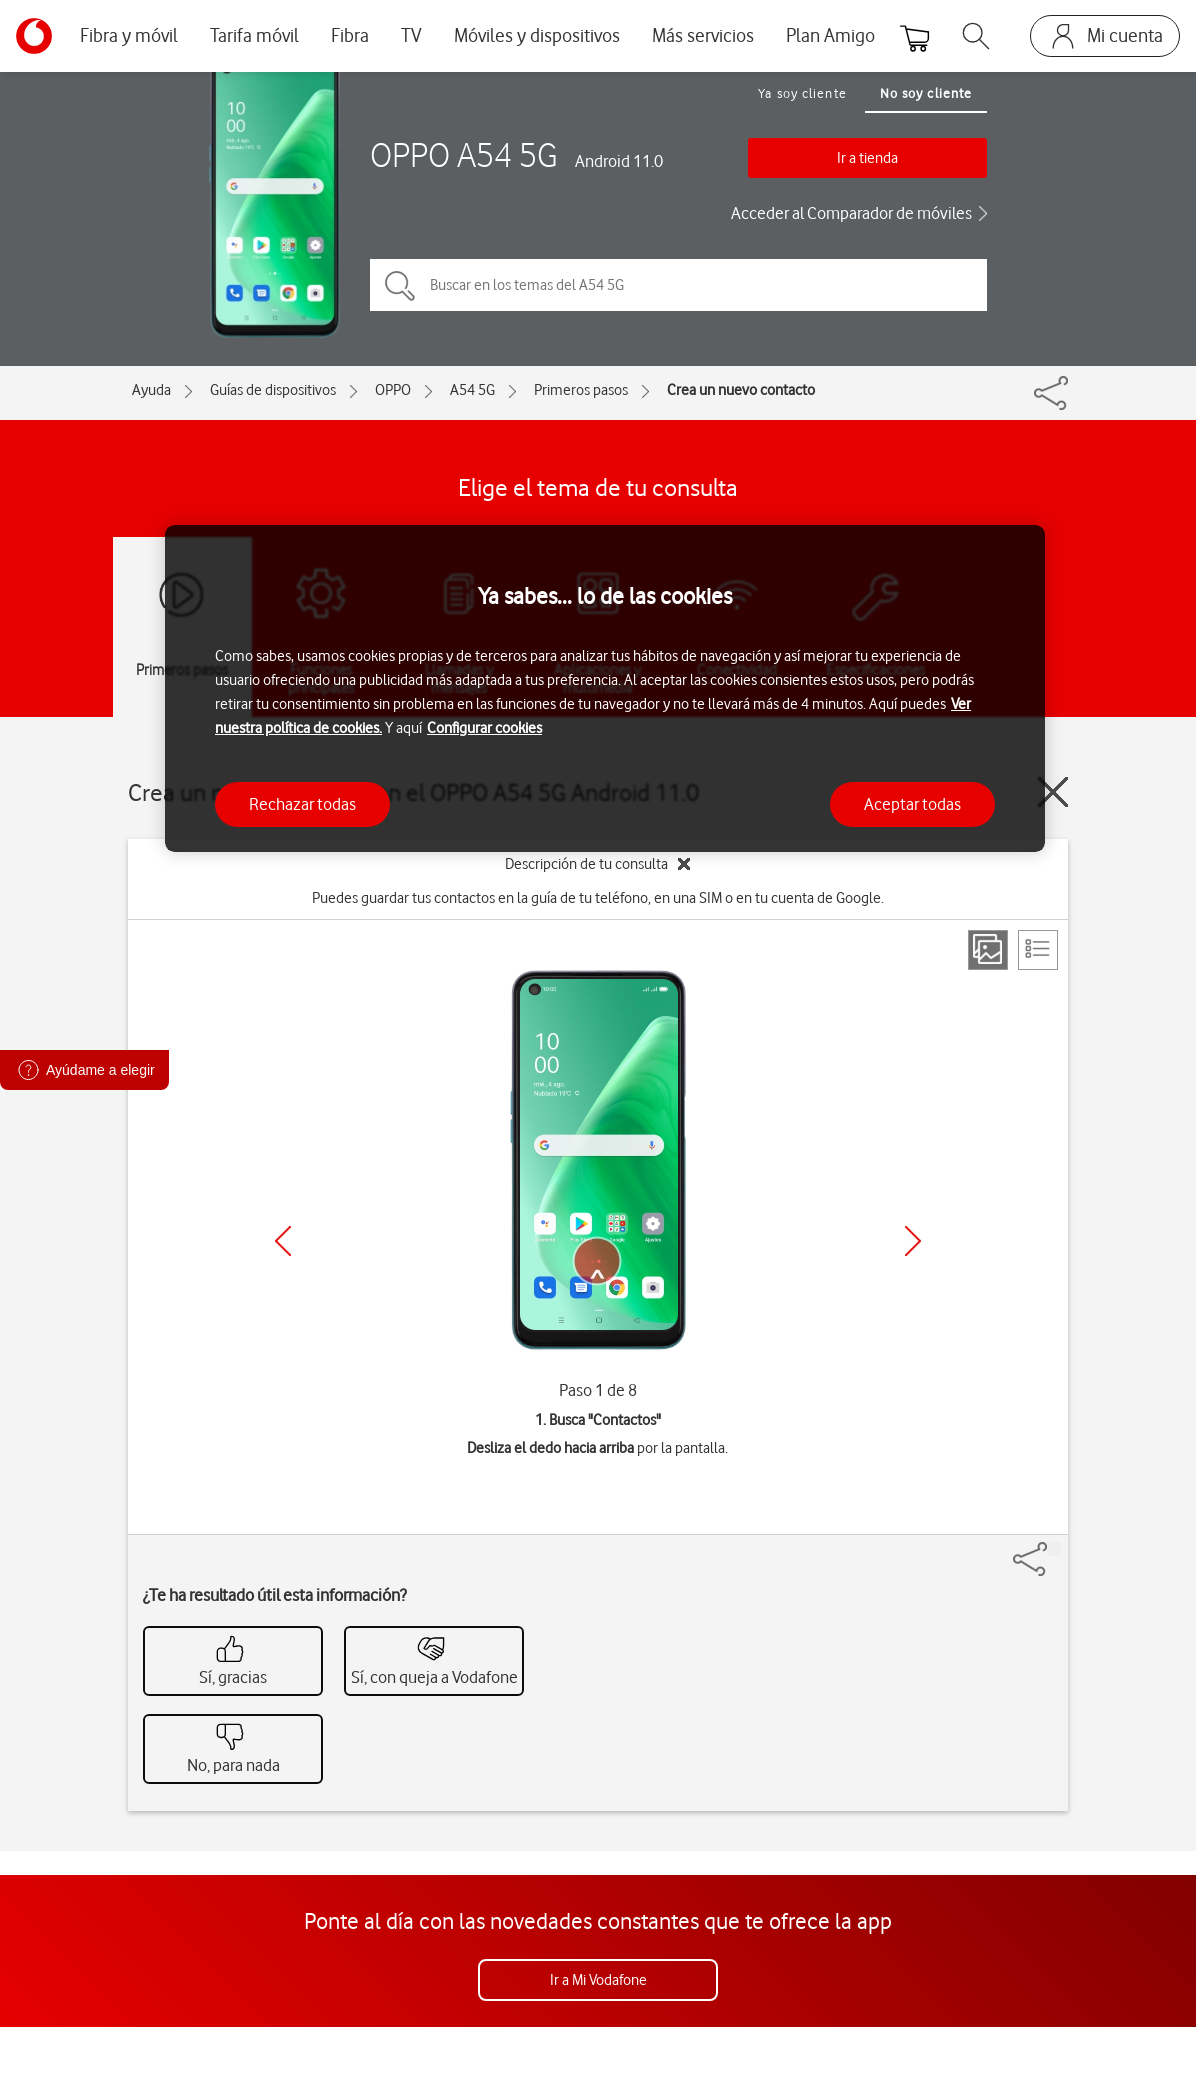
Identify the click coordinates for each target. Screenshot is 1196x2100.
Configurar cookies (484, 728)
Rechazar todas (302, 804)
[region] (605, 688)
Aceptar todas (912, 804)
